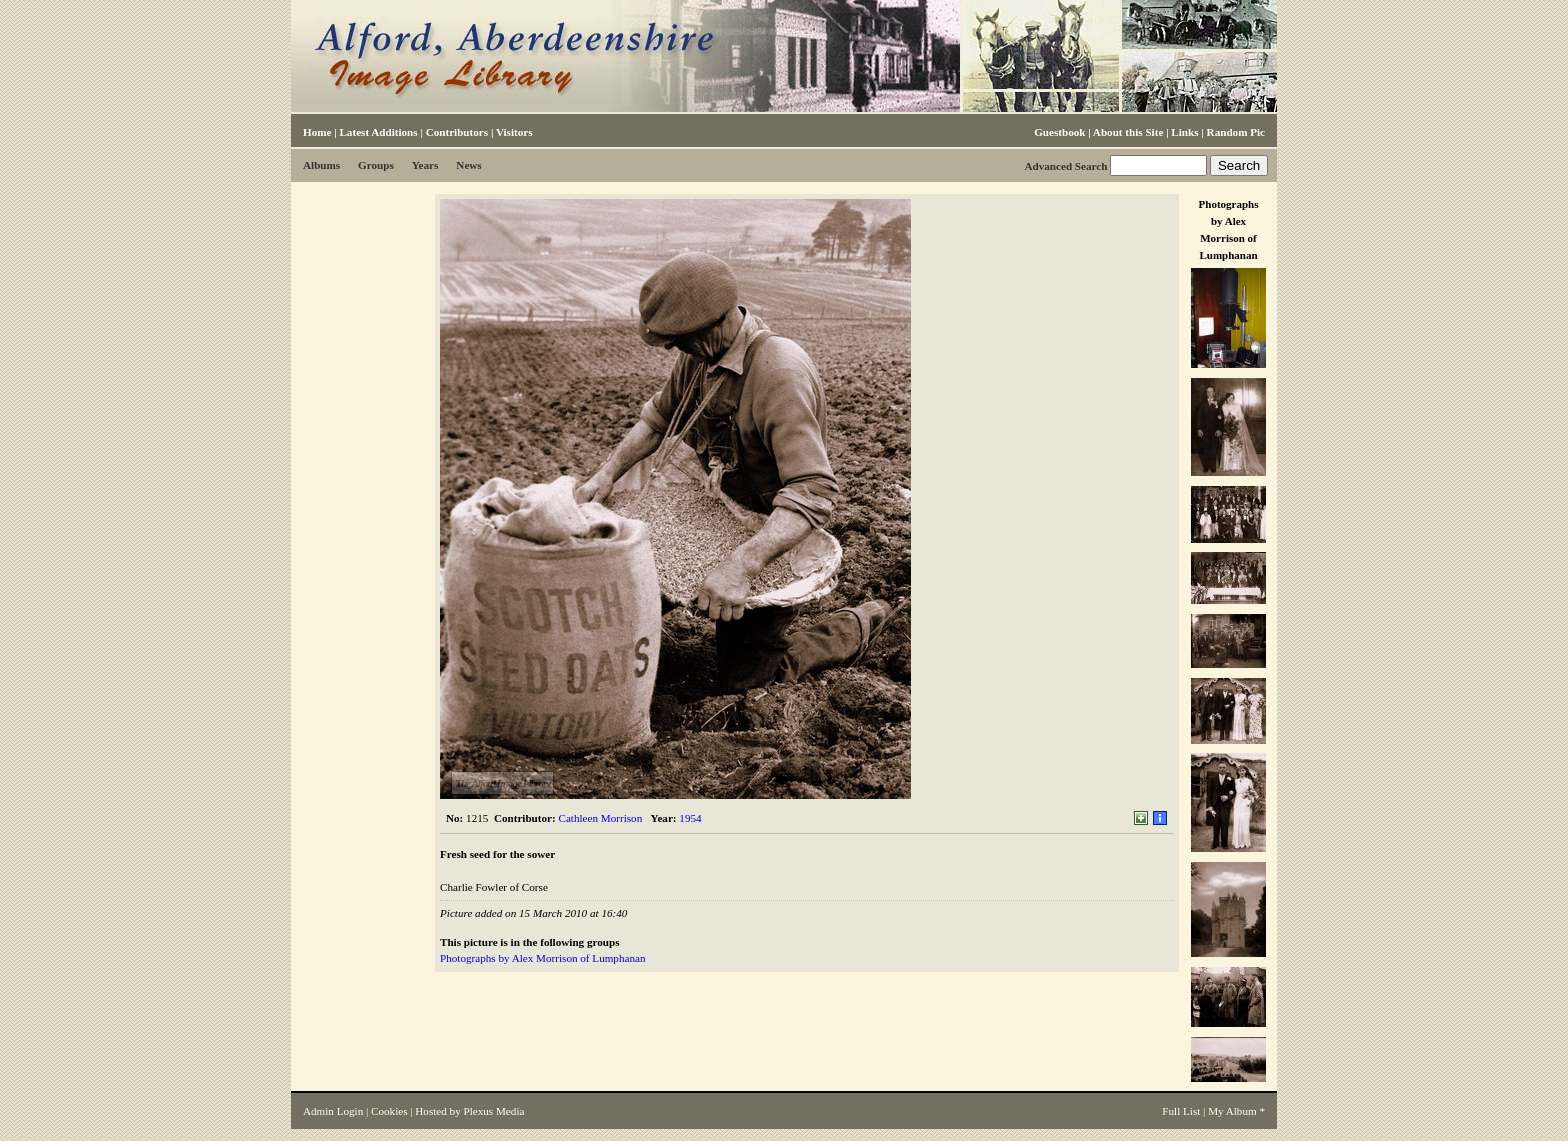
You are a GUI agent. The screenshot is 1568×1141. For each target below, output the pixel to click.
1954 (690, 818)
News (468, 165)
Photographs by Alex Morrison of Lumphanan (542, 958)
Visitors (514, 132)
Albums (321, 165)
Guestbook (1059, 132)
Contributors (457, 132)
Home (317, 132)
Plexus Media (494, 1111)
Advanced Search (1065, 166)
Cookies (389, 1111)
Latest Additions (378, 132)
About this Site (1128, 132)
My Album (1232, 1111)
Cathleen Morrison (601, 818)
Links (1184, 132)
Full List (1181, 1111)
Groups (376, 165)
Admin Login (333, 1111)
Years (425, 165)
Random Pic (1236, 132)
